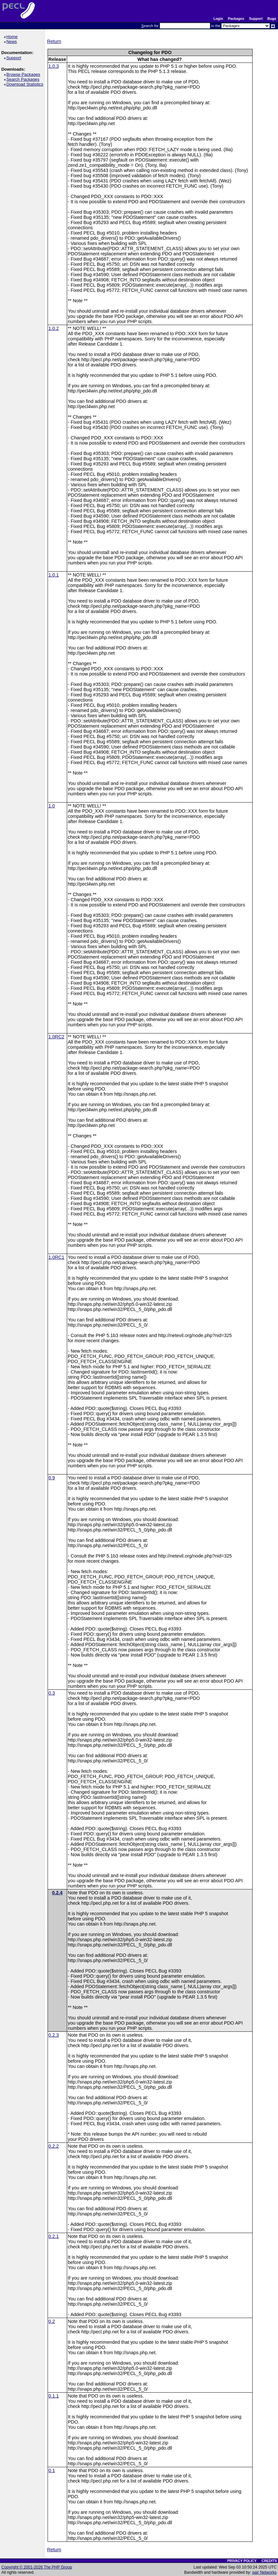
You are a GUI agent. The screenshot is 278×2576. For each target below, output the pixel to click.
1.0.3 (54, 66)
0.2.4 (57, 1892)
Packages (236, 19)
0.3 (52, 1693)
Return (54, 41)
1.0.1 (54, 574)
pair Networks (264, 2572)
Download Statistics (25, 84)
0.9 (52, 1477)
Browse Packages (24, 74)
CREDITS (269, 2561)
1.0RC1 (57, 1257)
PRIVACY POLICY (241, 2561)
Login (218, 19)
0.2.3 (54, 2035)
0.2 (52, 2321)
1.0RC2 (57, 1036)
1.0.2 (54, 328)
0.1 (52, 2470)
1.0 (52, 805)
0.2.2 (54, 2146)
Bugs (272, 19)
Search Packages (23, 79)
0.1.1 (54, 2395)
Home (13, 36)
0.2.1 (54, 2236)
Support (255, 19)
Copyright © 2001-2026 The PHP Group (36, 2567)
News (12, 41)
